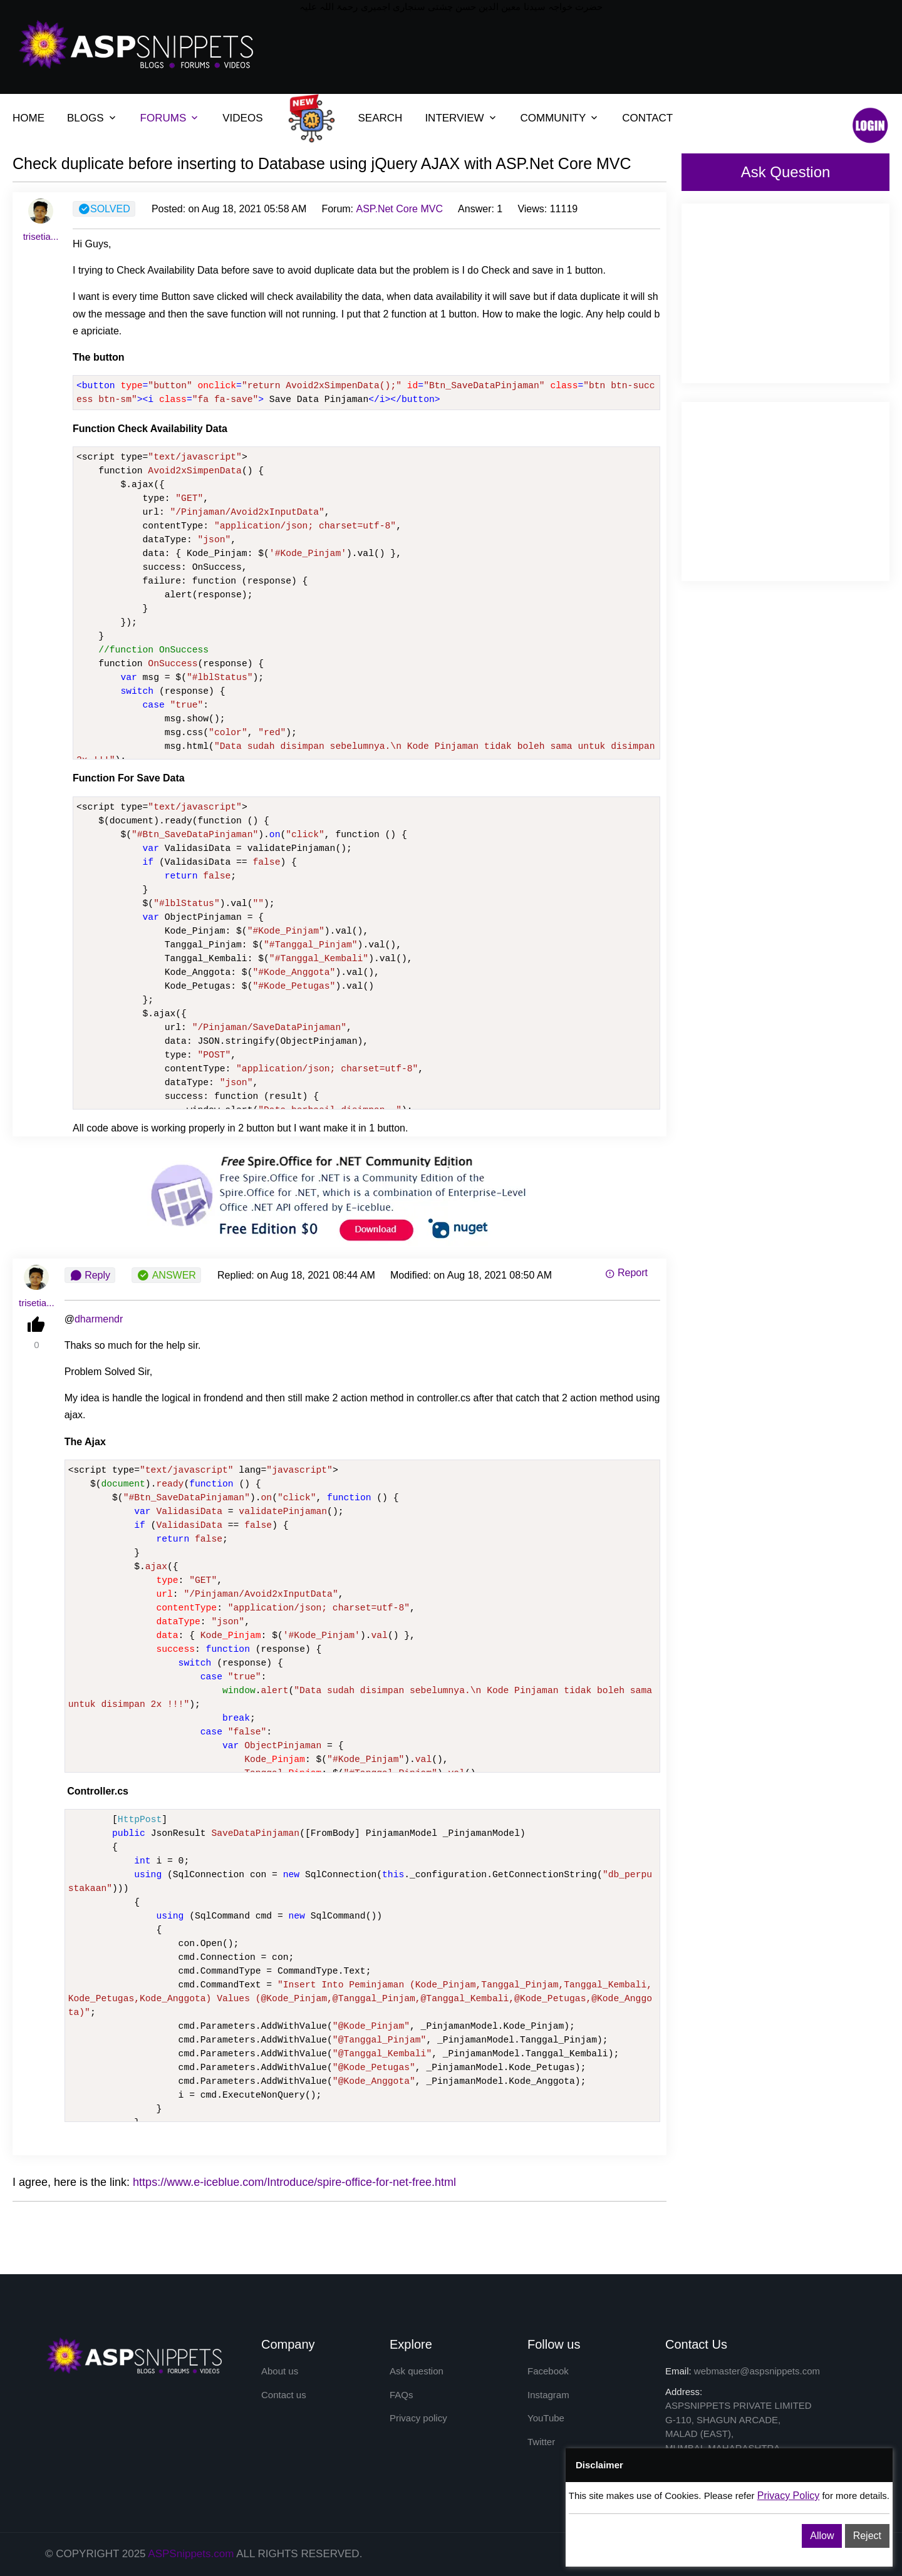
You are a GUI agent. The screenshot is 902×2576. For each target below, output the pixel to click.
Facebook (548, 2371)
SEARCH (380, 118)
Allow (822, 2535)
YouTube (545, 2418)
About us (279, 2371)
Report (626, 1272)
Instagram (548, 2394)
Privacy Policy (788, 2495)
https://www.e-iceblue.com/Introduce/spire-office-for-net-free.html (294, 2182)
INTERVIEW (454, 118)
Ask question (416, 2371)
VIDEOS (242, 118)
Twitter (541, 2441)
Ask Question (786, 171)
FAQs (401, 2394)
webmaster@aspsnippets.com (757, 2371)
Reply (90, 1275)
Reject (867, 2535)
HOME (28, 118)
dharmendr (99, 1319)
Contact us (283, 2394)
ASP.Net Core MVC (399, 209)
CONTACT (647, 118)
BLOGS (85, 118)
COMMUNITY (553, 118)
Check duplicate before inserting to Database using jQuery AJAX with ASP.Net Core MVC (322, 163)
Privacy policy (418, 2418)
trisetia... (41, 236)
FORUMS (163, 118)
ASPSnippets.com (191, 2554)
